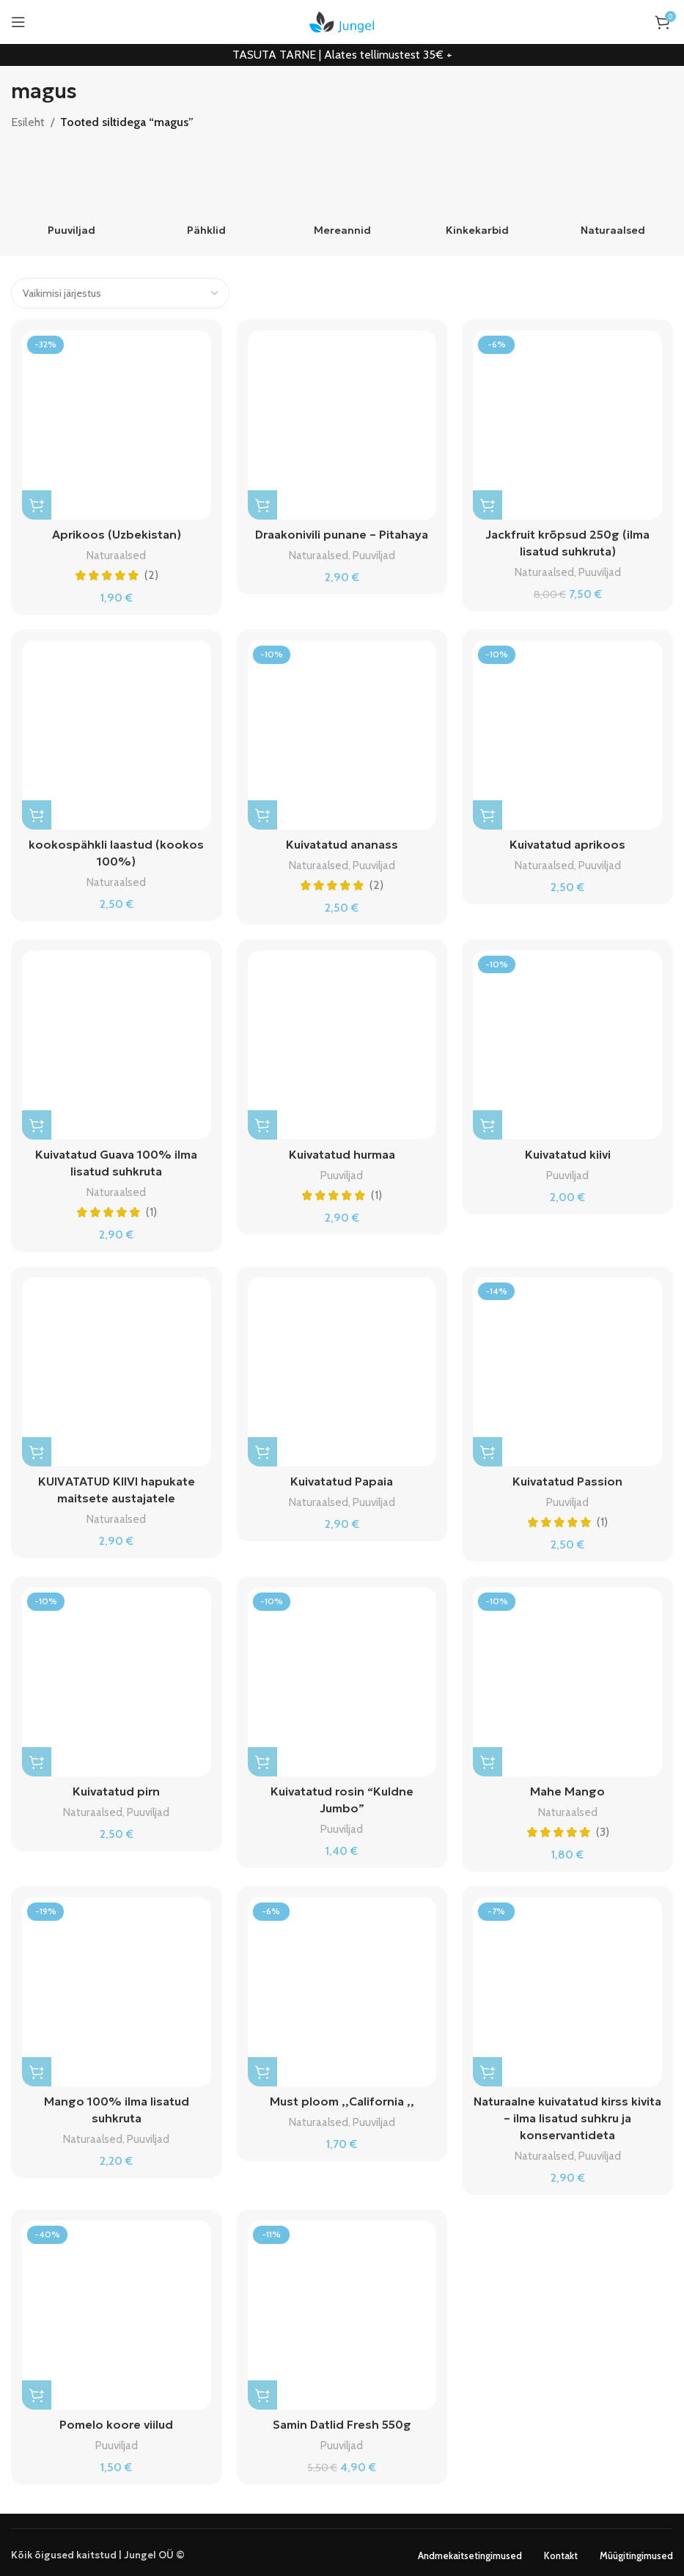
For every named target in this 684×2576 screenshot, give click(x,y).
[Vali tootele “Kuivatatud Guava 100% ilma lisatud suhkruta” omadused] (36, 1123)
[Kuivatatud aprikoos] (567, 734)
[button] (487, 505)
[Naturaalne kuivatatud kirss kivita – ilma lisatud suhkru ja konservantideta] (567, 1988)
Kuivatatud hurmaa (341, 1152)
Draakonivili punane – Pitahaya (342, 534)
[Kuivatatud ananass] (342, 734)
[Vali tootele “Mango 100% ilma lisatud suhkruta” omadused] (36, 2068)
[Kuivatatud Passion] (567, 1369)
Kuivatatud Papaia (342, 1479)
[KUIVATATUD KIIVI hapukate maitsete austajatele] (116, 1369)
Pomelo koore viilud (116, 2419)
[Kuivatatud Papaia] (342, 1369)
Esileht (28, 122)
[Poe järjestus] (120, 293)
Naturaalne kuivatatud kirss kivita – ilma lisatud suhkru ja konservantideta (567, 2114)
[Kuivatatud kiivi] (567, 1044)
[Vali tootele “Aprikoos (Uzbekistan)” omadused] (36, 505)
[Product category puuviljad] (71, 194)
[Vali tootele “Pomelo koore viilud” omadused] (36, 2390)
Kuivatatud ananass (341, 843)
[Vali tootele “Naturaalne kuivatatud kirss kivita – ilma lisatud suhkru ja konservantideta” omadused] (487, 2068)
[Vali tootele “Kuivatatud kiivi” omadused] (487, 1123)
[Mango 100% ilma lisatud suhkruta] (116, 1988)
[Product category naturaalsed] (612, 194)
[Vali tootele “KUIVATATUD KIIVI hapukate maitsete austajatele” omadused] (36, 1449)
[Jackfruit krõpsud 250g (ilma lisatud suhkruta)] (567, 425)
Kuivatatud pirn (116, 1788)
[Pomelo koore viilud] (116, 2310)
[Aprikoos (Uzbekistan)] (116, 425)
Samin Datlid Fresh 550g (341, 2419)
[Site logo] (342, 21)
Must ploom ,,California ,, (342, 2097)
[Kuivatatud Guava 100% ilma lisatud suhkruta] (116, 1044)
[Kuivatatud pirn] (116, 1679)
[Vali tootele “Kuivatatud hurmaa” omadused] (262, 1123)
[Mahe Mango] (567, 1679)
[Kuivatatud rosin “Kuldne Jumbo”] (342, 1679)
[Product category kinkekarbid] (477, 194)
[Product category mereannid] (342, 194)
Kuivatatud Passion (568, 1479)
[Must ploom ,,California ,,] (342, 1988)
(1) (151, 1210)
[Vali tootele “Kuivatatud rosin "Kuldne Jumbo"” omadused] (262, 1759)
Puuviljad (374, 554)
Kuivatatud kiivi (567, 1152)
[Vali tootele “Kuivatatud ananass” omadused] (262, 814)
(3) (602, 1828)
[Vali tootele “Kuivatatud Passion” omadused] (487, 1449)
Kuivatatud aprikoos (567, 843)
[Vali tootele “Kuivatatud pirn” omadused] (36, 1759)
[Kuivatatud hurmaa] (342, 1044)
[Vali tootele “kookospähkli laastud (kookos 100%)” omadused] (36, 814)
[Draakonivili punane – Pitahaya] (342, 425)
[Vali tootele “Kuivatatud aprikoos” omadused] (487, 814)
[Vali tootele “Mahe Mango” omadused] (487, 1759)
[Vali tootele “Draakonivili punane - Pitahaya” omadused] (262, 505)
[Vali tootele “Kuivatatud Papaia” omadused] (262, 1449)
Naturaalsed (116, 554)
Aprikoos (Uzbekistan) (116, 534)
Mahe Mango (567, 1788)
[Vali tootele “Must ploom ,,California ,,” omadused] (262, 2068)
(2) (151, 574)
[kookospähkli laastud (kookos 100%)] (116, 734)
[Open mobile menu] (18, 22)
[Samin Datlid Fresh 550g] (342, 2310)
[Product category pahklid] (207, 194)
